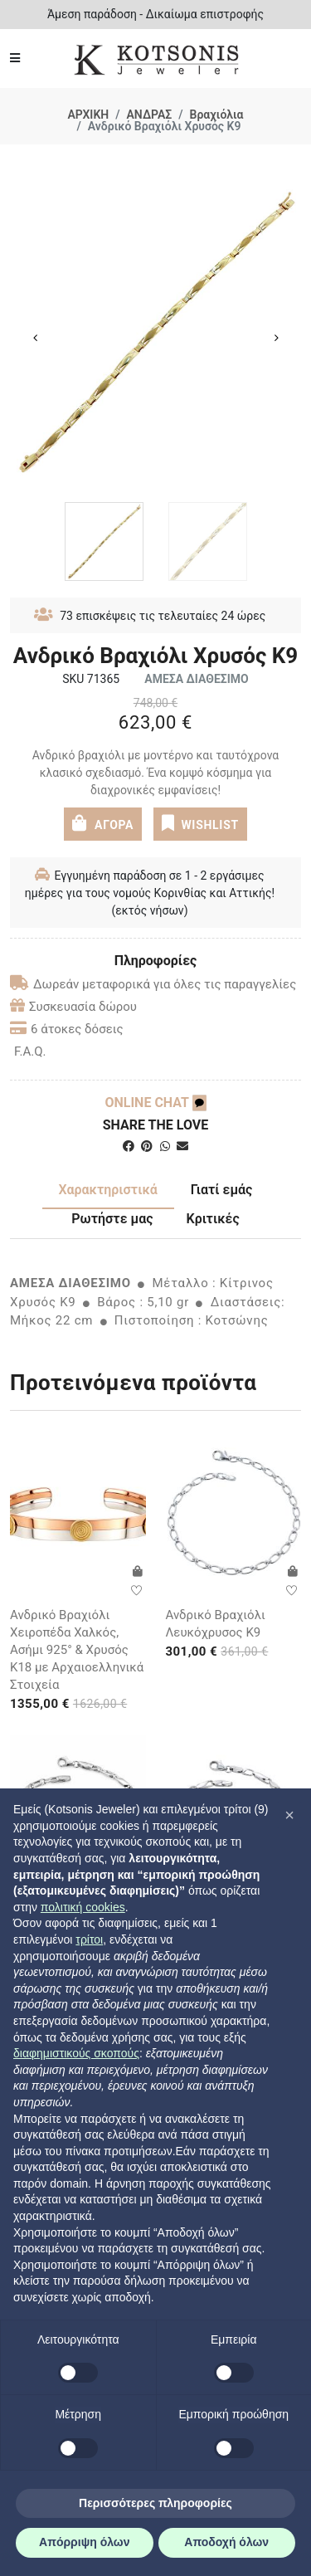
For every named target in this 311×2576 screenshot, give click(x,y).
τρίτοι (89, 1939)
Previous (35, 337)
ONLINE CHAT (155, 1102)
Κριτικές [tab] (213, 1219)
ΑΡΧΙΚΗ (88, 114)
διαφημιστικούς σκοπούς (76, 2053)
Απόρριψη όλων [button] (84, 2542)
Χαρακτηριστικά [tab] (108, 1190)
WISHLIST (200, 822)
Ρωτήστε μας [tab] (112, 1219)
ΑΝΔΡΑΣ (150, 114)
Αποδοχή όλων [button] (226, 2542)
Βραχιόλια (217, 114)
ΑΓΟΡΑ (103, 822)
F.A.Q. (30, 1051)
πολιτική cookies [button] (83, 1907)
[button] (289, 1815)
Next (276, 337)
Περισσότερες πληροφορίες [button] (155, 2503)
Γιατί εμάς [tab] (222, 1190)
